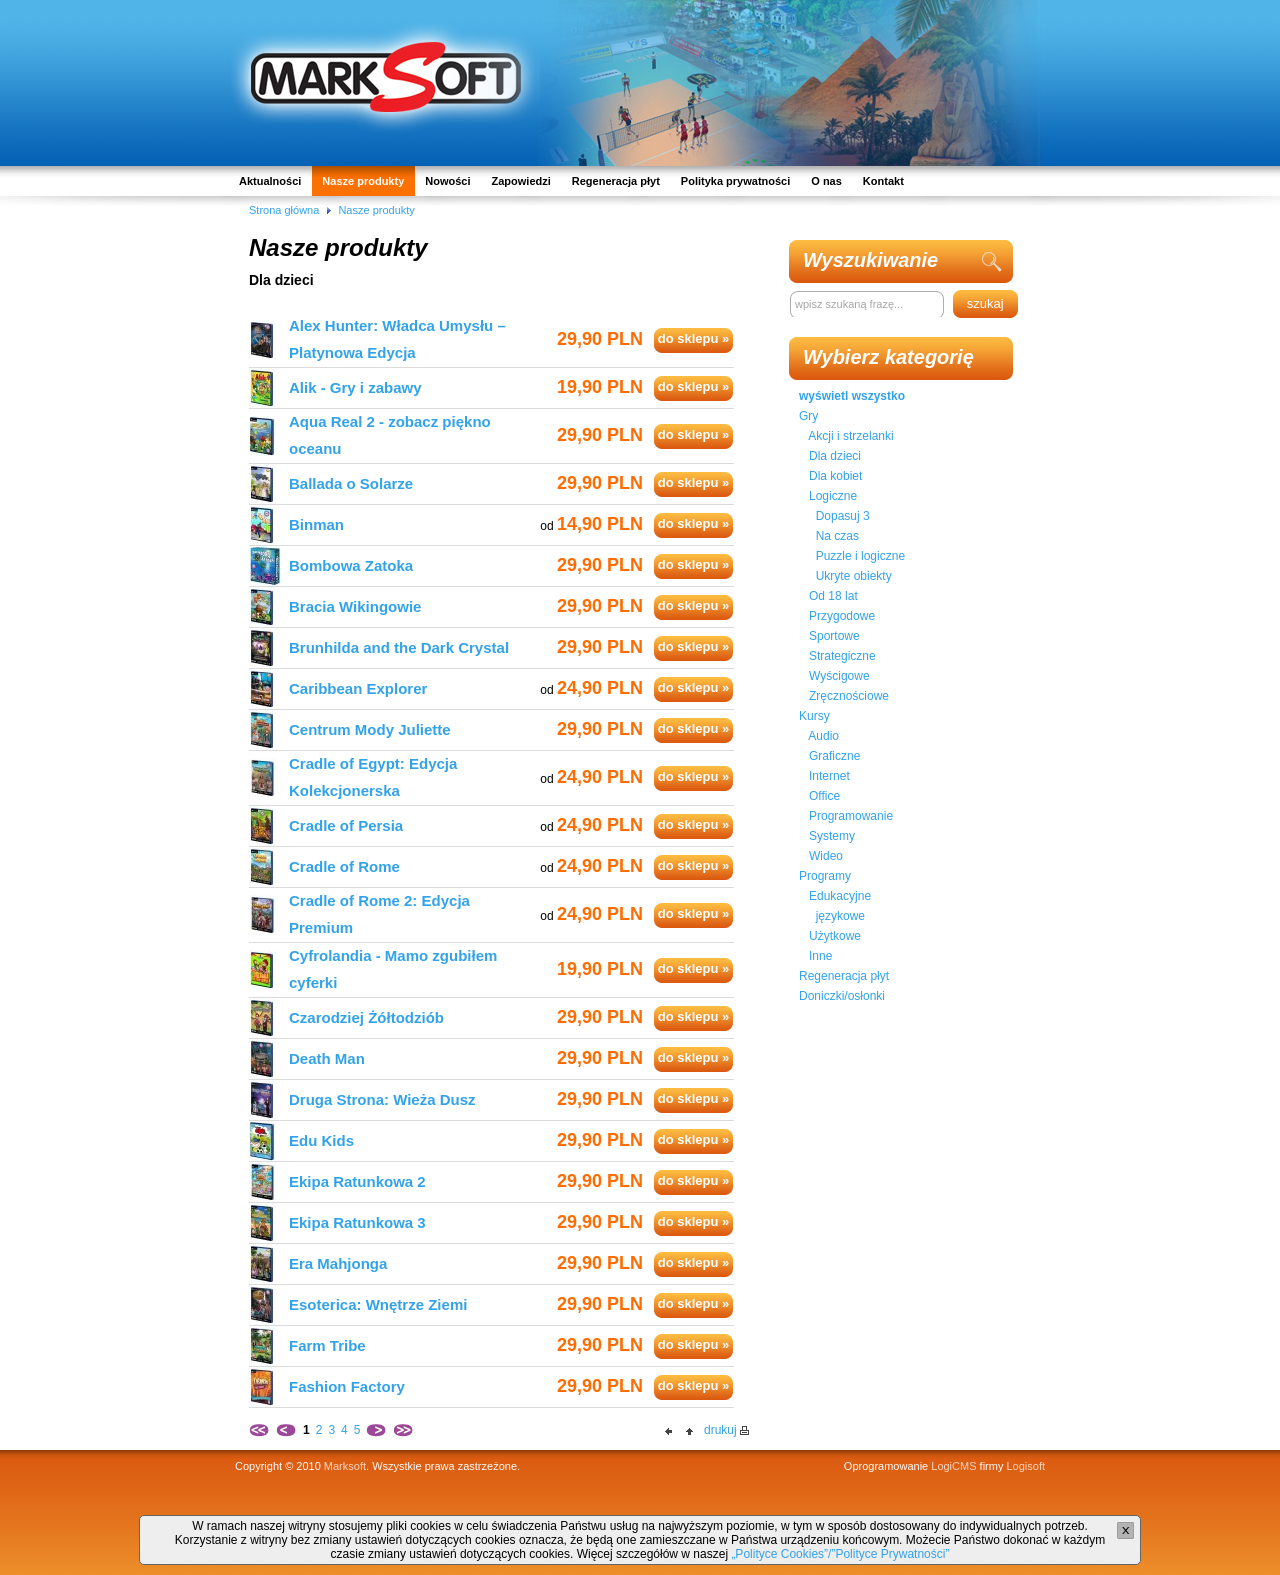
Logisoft (1025, 1466)
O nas (826, 181)
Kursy (814, 716)
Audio (823, 736)
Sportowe (834, 636)
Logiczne (833, 496)
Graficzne (834, 756)
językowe (840, 916)
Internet (829, 776)
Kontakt (883, 181)
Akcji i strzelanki (850, 436)
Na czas (837, 536)
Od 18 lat (833, 596)
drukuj (720, 1430)
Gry (808, 416)
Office (824, 796)
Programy (825, 876)
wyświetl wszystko (852, 396)
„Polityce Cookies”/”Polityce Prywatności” (840, 1554)
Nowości (447, 181)
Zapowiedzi (521, 181)
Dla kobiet (835, 476)
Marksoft (345, 1466)
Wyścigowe (839, 676)
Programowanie (851, 816)
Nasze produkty (363, 181)
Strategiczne (842, 656)
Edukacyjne (840, 896)
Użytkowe (835, 936)
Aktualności (270, 181)
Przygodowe (842, 616)
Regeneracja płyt (616, 181)
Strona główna (284, 210)
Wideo (826, 856)
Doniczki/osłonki (842, 996)
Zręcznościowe (849, 696)
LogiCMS (953, 1466)
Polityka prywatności (735, 181)
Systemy (832, 836)
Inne (820, 956)
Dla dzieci (835, 456)
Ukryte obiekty (854, 576)
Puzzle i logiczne (860, 556)
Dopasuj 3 (843, 516)
